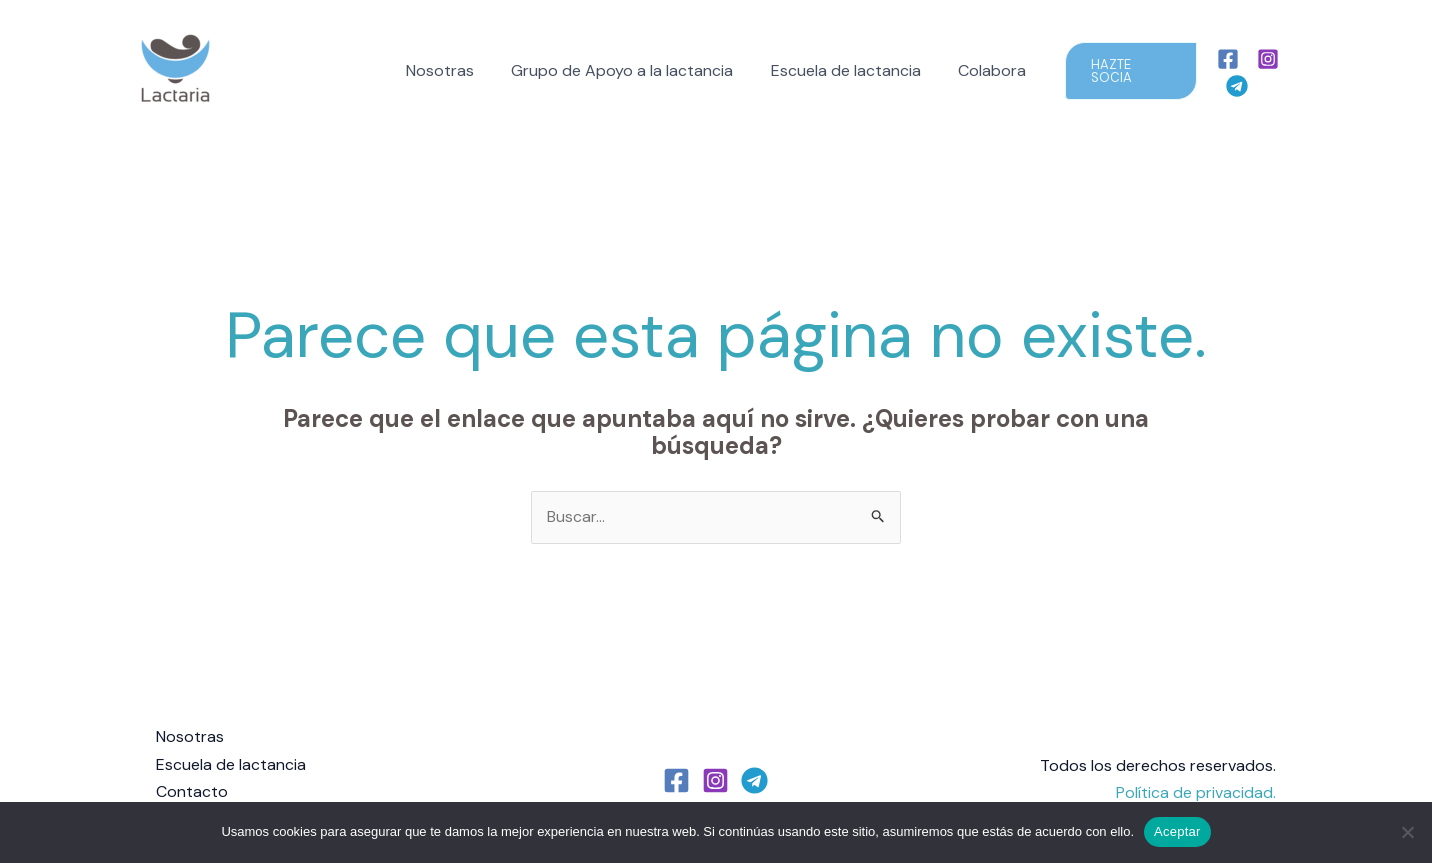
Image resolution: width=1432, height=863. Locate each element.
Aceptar (1177, 831)
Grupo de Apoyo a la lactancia (625, 70)
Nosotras (448, 70)
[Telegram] (1305, 72)
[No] (1407, 832)
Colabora (984, 70)
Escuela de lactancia (843, 70)
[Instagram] (1265, 72)
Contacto (192, 791)
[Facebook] (1225, 72)
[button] (1122, 71)
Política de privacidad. (1196, 791)
